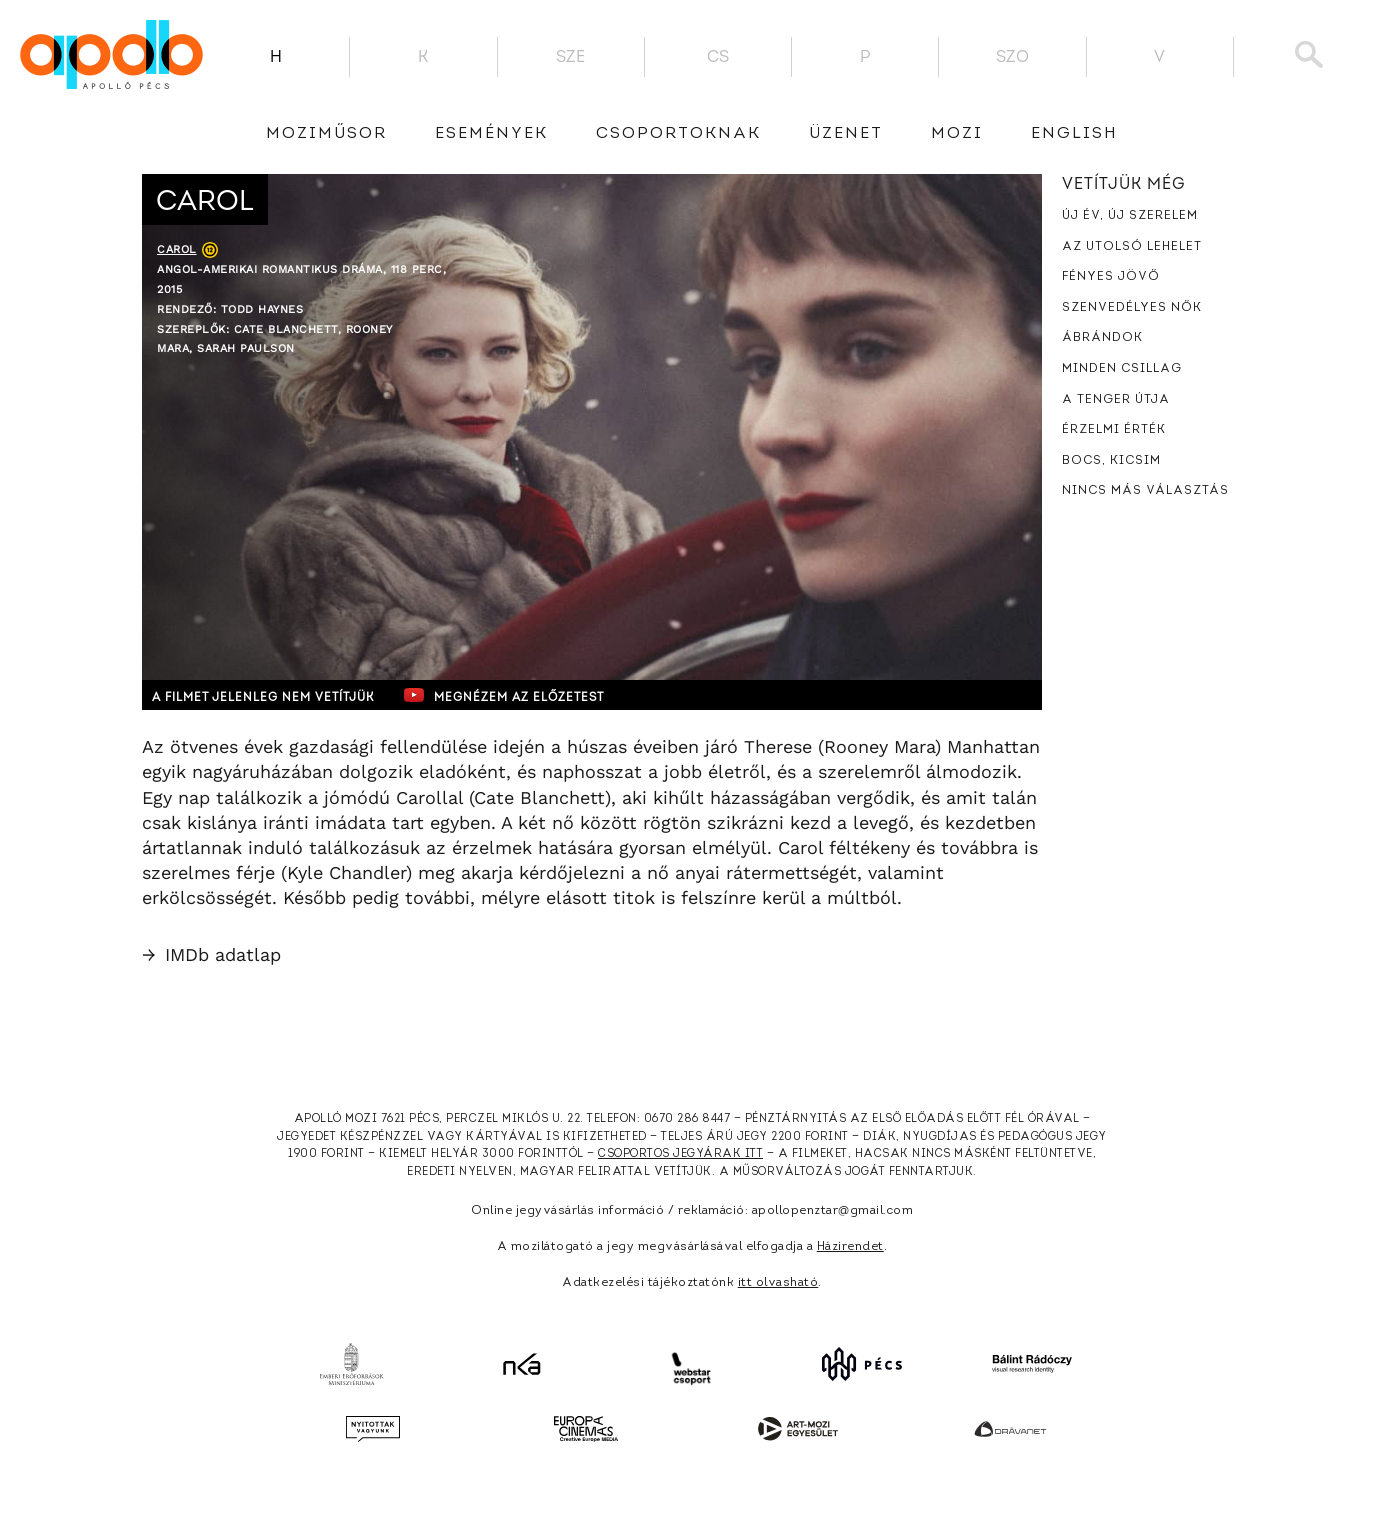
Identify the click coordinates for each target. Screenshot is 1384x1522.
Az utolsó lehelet (1132, 247)
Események (491, 134)
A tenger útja (1116, 400)
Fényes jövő (1111, 277)
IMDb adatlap (211, 954)
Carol (177, 249)
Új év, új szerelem (1130, 216)
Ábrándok (1102, 338)
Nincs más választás (1145, 491)
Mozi (957, 134)
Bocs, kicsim (1111, 461)
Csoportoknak (678, 134)
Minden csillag (1122, 369)
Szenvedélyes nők (1132, 308)
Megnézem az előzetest (531, 695)
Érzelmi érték (1114, 430)
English (1074, 134)
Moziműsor (326, 134)
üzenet (846, 134)
